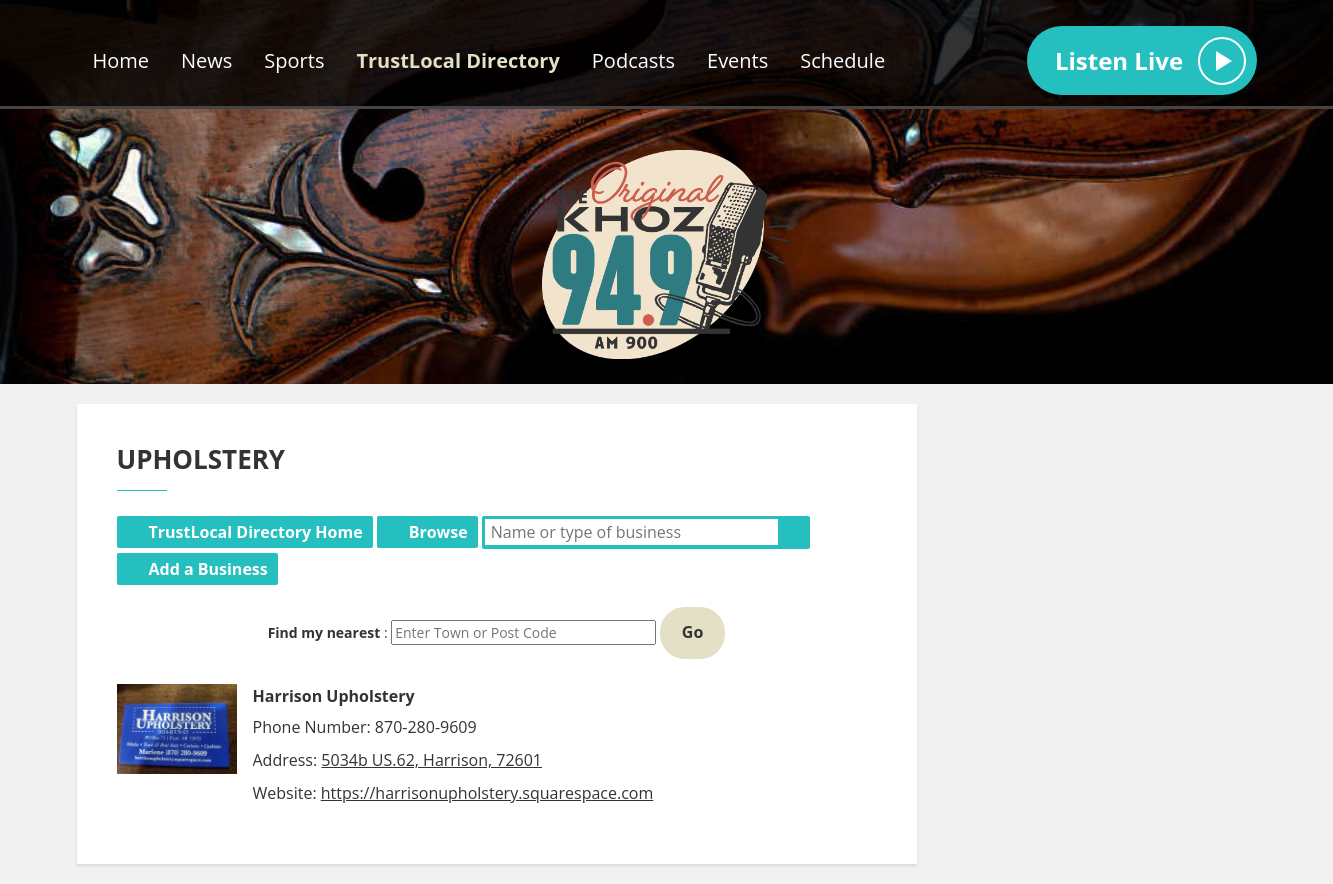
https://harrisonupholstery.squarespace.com (487, 793)
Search (794, 532)
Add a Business (208, 569)
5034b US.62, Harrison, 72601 (431, 760)
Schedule (842, 60)
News (206, 60)
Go (693, 632)
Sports (294, 60)
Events (737, 60)
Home (121, 60)
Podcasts (633, 60)
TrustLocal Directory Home (256, 532)
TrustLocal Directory (457, 60)
